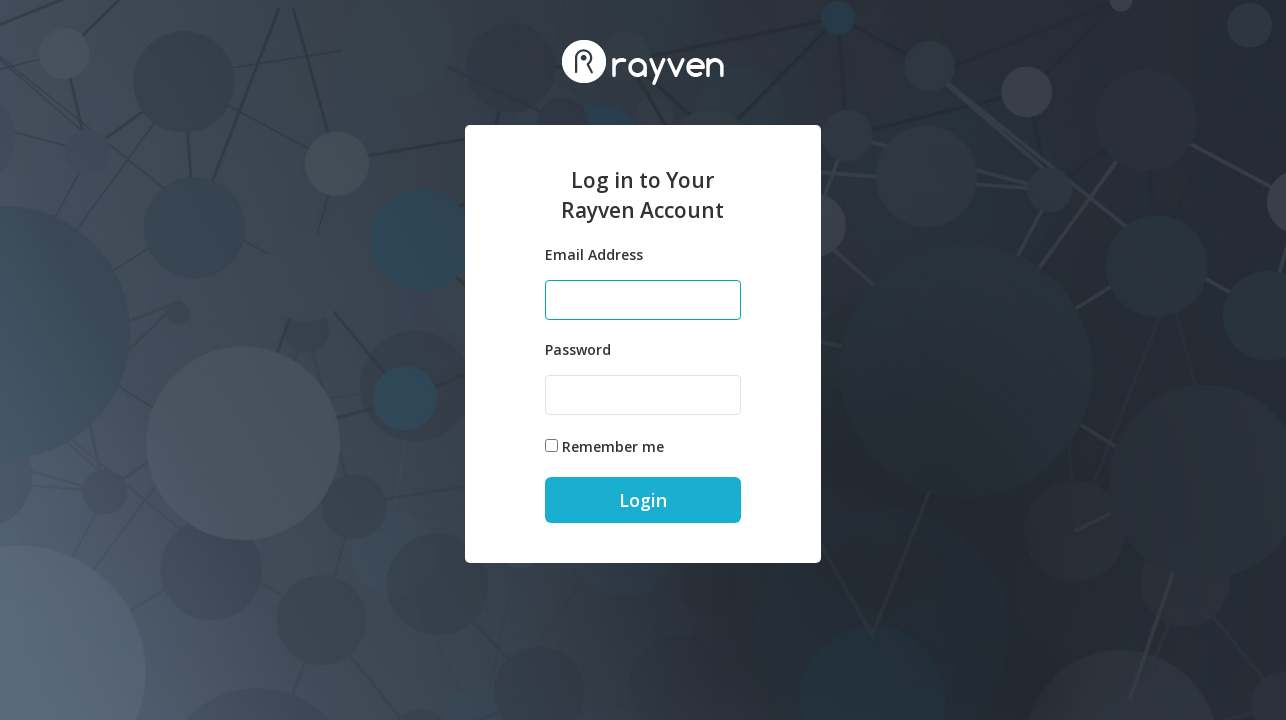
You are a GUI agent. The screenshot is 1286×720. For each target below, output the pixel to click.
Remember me (613, 446)
